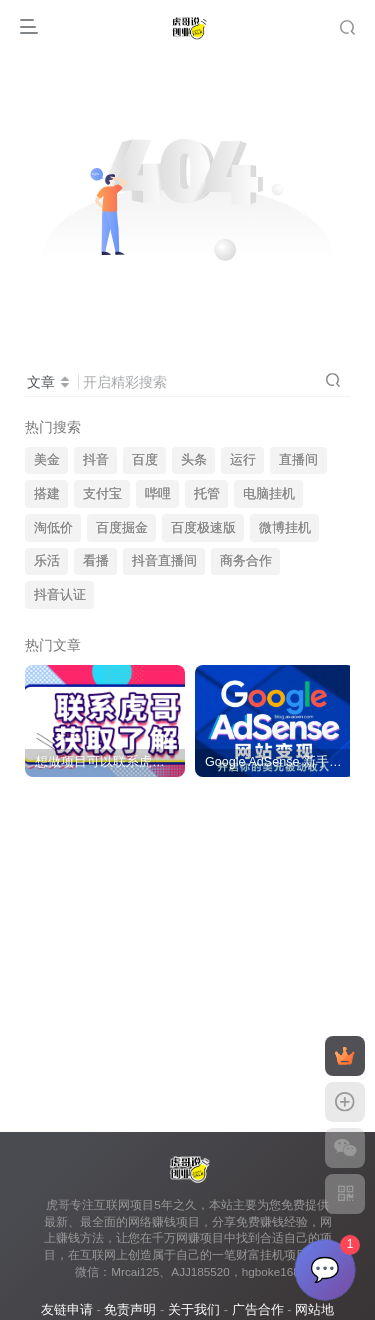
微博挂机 (285, 528)
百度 (145, 460)
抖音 (96, 460)
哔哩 (158, 494)
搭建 (47, 494)
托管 (207, 494)
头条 (194, 460)
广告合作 (258, 1309)
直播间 (298, 460)
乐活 (47, 561)
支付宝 (102, 494)
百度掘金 (122, 528)
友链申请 (67, 1309)
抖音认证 (60, 595)
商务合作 (246, 561)
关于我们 (194, 1309)
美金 (47, 460)
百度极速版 (203, 528)
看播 (96, 561)
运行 (243, 460)
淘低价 (53, 528)
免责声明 (130, 1309)
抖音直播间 (164, 561)
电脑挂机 (269, 494)
